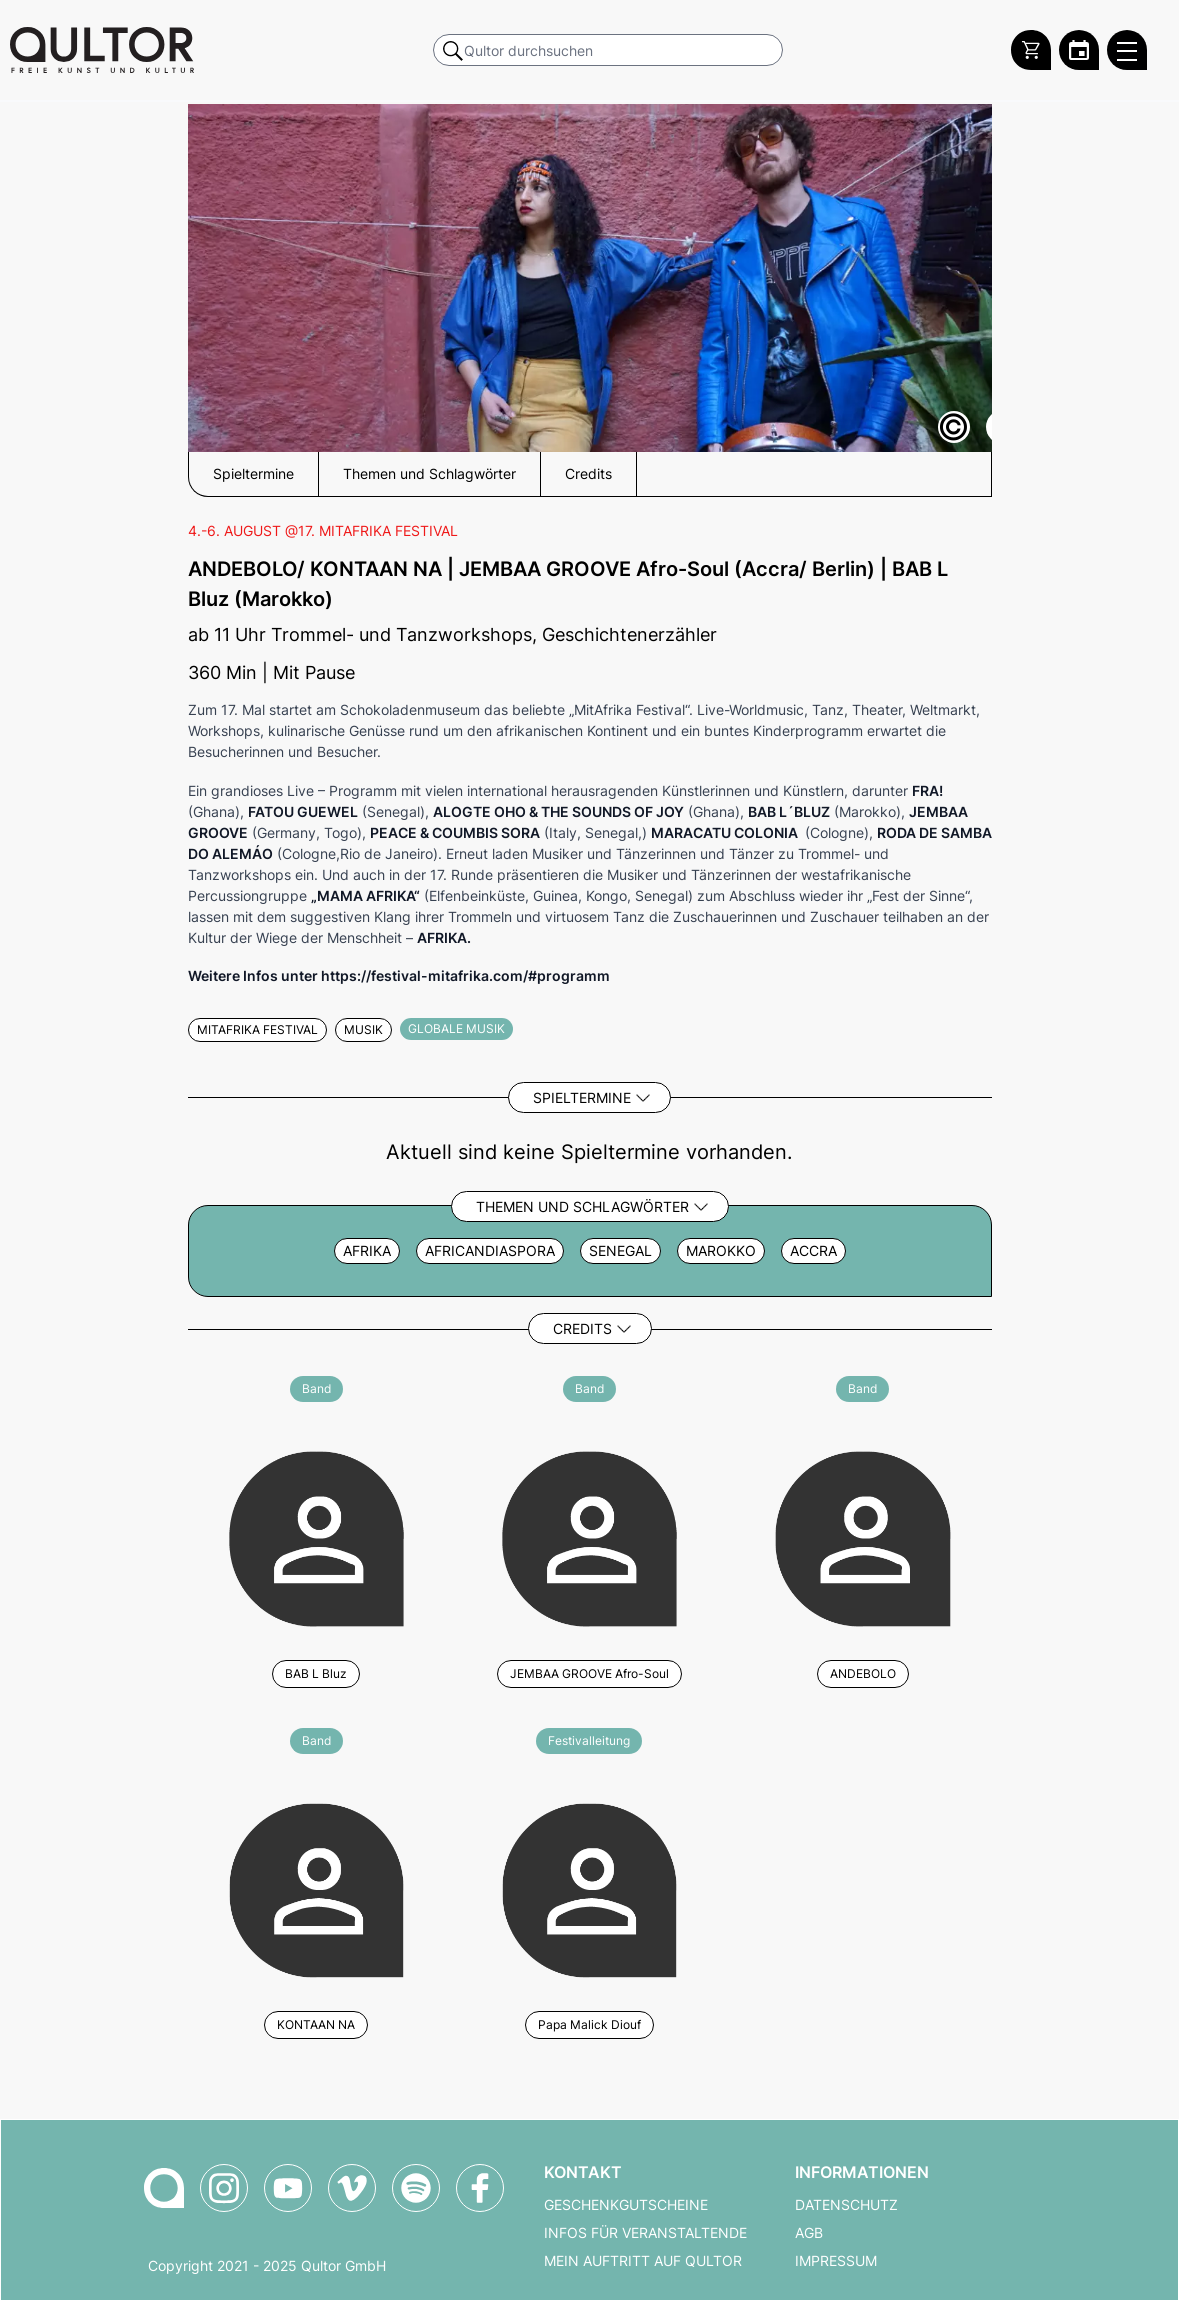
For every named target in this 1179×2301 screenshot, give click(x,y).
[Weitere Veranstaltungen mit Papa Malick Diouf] (589, 1887)
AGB (809, 2233)
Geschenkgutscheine (626, 2205)
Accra (813, 1251)
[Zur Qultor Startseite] (102, 50)
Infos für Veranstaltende (645, 2233)
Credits (582, 1328)
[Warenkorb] (1031, 50)
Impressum (836, 2261)
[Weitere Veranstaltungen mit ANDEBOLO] (862, 1535)
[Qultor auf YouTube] (288, 2188)
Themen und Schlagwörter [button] (429, 474)
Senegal (620, 1251)
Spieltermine (582, 1097)
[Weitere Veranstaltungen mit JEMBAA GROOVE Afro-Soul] (589, 1535)
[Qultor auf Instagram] (224, 2188)
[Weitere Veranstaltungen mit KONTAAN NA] (316, 1887)
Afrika (367, 1251)
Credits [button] (588, 474)
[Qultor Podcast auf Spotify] (416, 2188)
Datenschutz (846, 2205)
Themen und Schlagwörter (582, 1206)
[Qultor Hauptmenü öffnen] (1127, 50)
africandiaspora (490, 1251)
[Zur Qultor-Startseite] (164, 2188)
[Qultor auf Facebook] (480, 2188)
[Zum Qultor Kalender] (1079, 50)
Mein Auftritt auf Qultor (643, 2261)
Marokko (721, 1251)
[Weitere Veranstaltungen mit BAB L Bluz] (316, 1535)
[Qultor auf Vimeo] (352, 2188)
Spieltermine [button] (253, 474)
